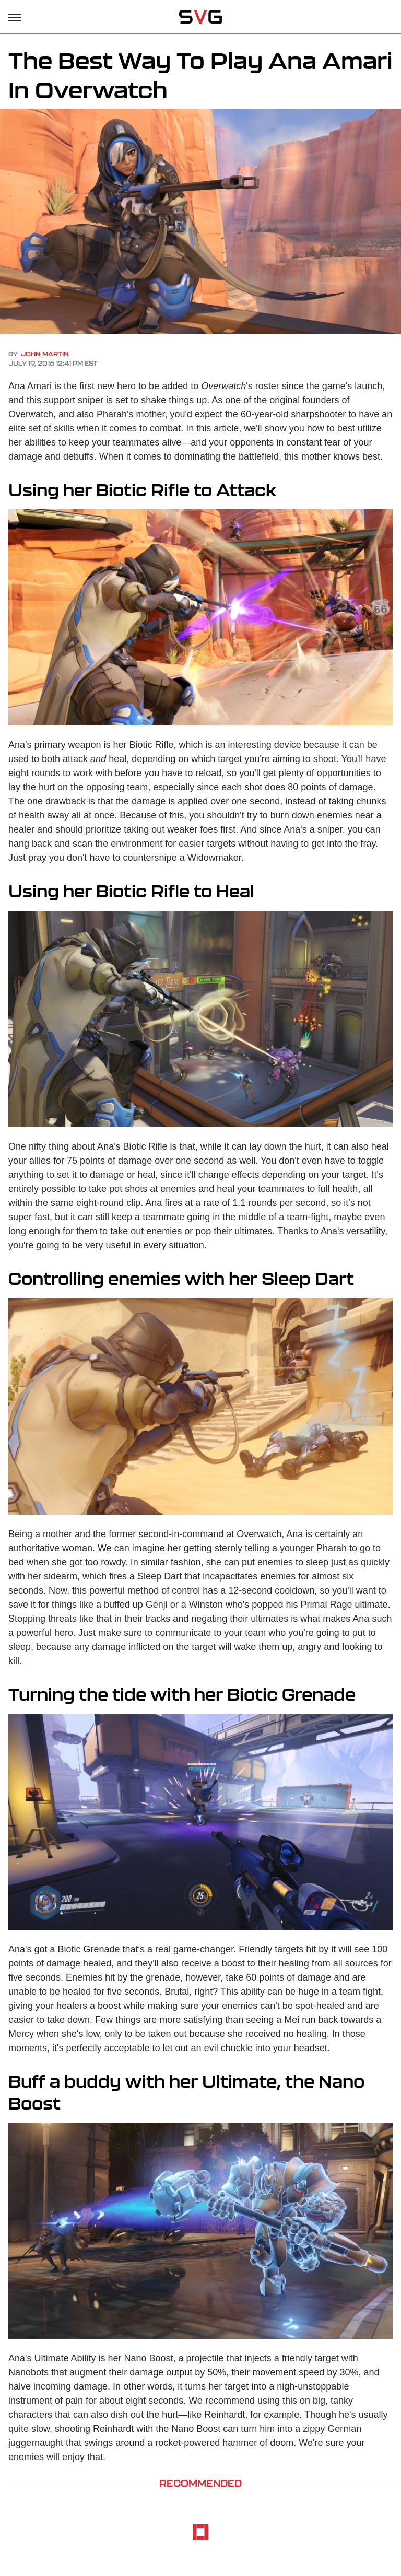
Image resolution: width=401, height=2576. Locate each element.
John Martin (45, 354)
